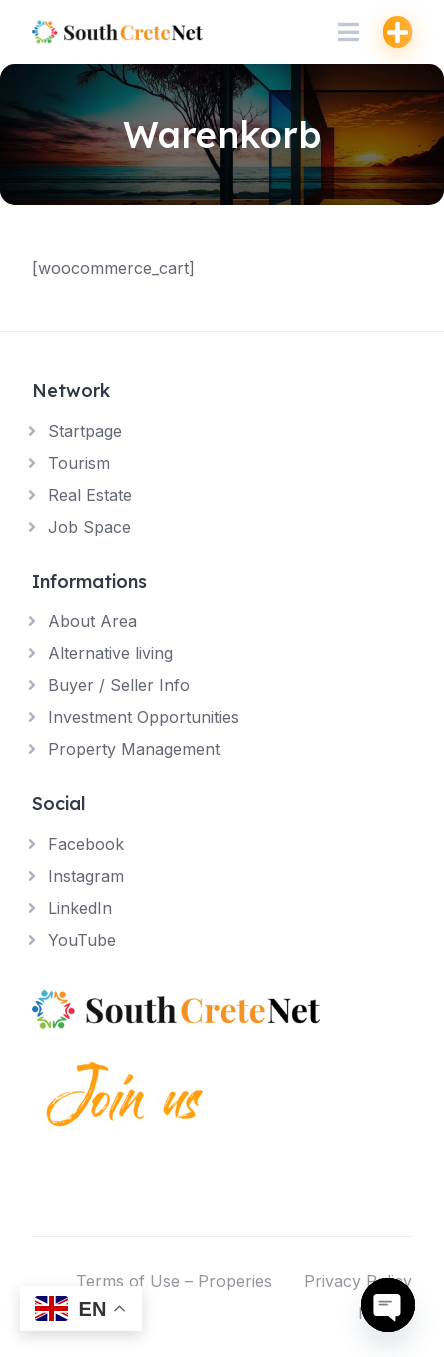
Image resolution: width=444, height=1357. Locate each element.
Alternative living (110, 653)
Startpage (85, 431)
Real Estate (90, 495)
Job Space (89, 527)
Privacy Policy (358, 1281)
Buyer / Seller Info (119, 685)
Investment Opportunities (143, 717)
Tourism (79, 463)
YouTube (82, 940)
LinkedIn (80, 908)
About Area (92, 621)
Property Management (134, 749)
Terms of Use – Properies (174, 1281)
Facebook (86, 844)
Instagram (86, 876)
